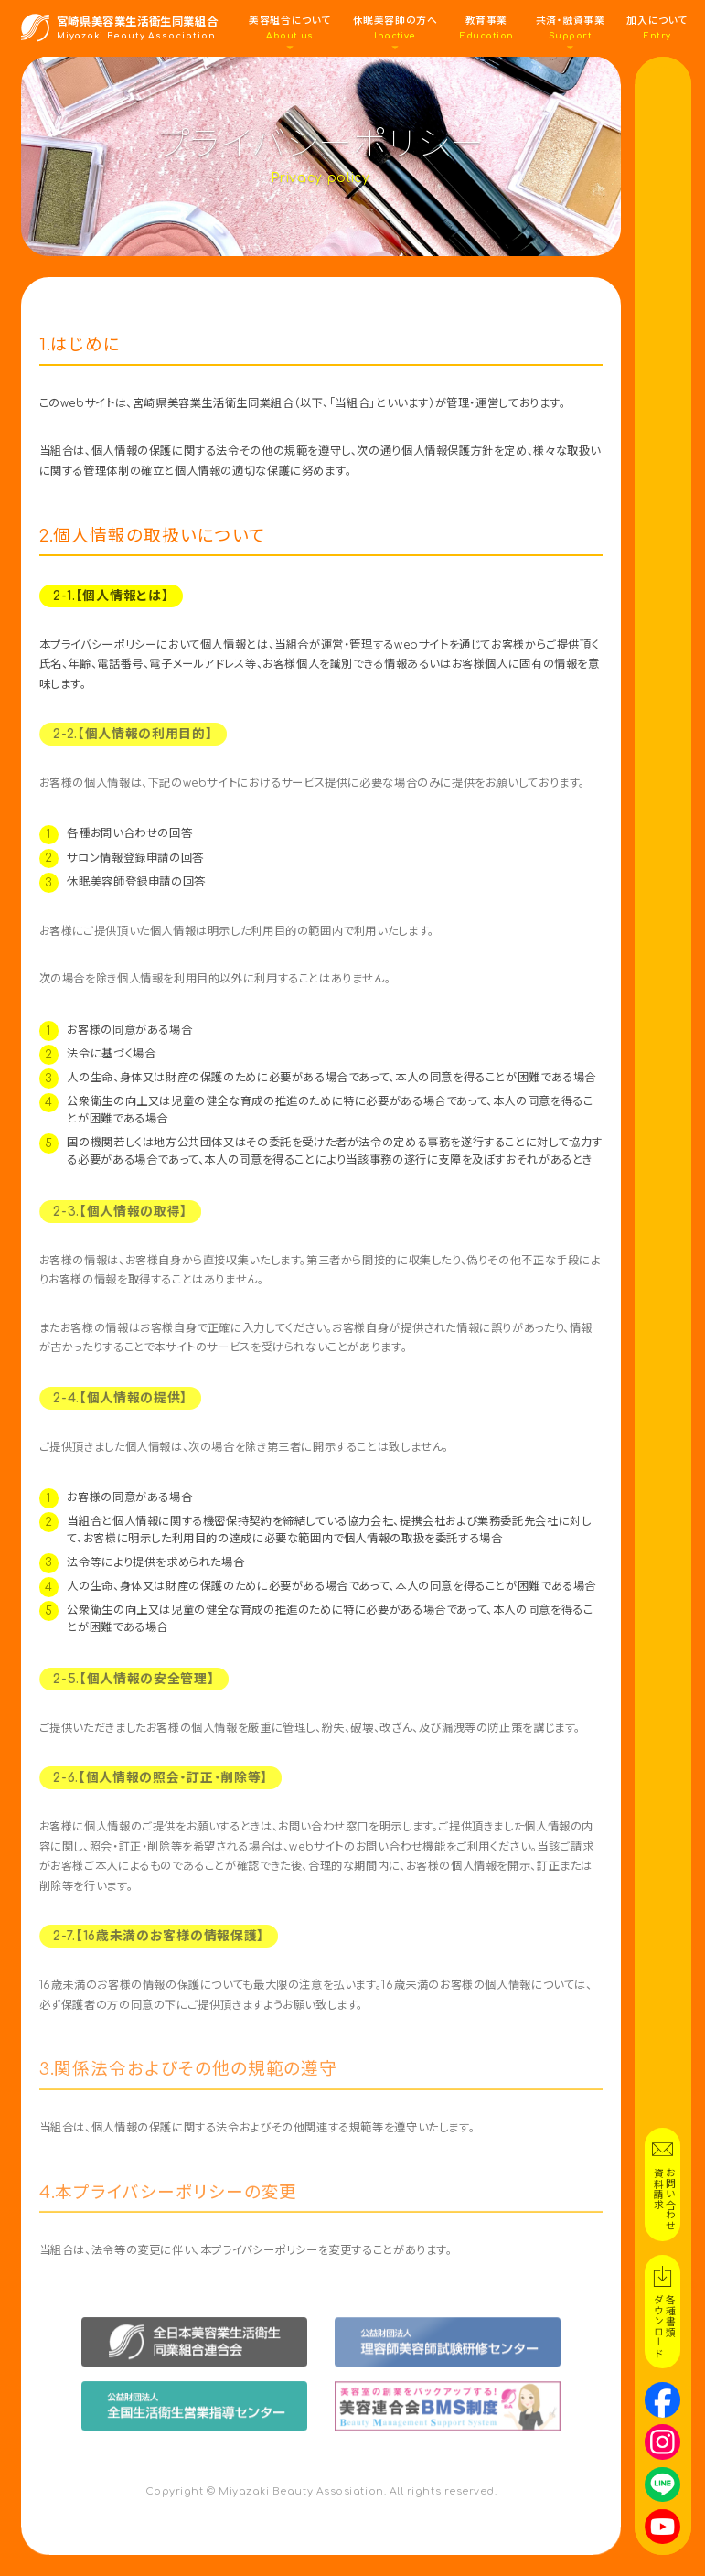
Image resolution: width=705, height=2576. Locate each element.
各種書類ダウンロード (663, 2325)
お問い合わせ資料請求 (663, 2198)
